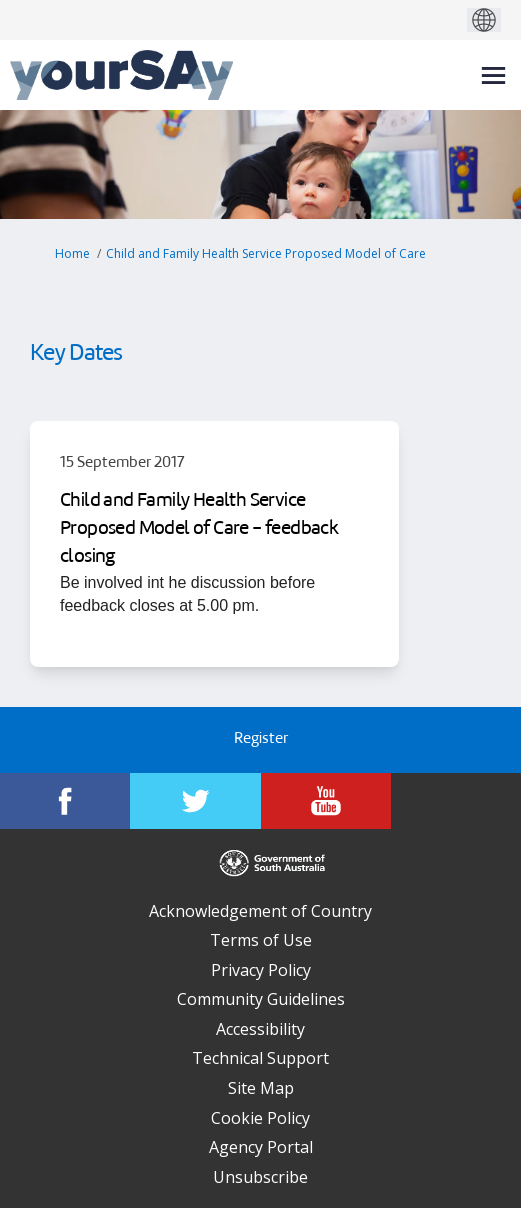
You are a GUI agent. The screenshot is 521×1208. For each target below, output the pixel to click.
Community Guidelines (261, 999)
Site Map (261, 1088)
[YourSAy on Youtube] (326, 801)
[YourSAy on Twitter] (195, 801)
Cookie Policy (260, 1118)
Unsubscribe (260, 1177)
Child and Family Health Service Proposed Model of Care (266, 253)
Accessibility (260, 1029)
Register (261, 739)
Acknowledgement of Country (260, 911)
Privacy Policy (261, 970)
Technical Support (260, 1058)
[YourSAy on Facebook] (65, 801)
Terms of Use (261, 940)
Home (72, 253)
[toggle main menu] (493, 75)
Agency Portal (261, 1147)
